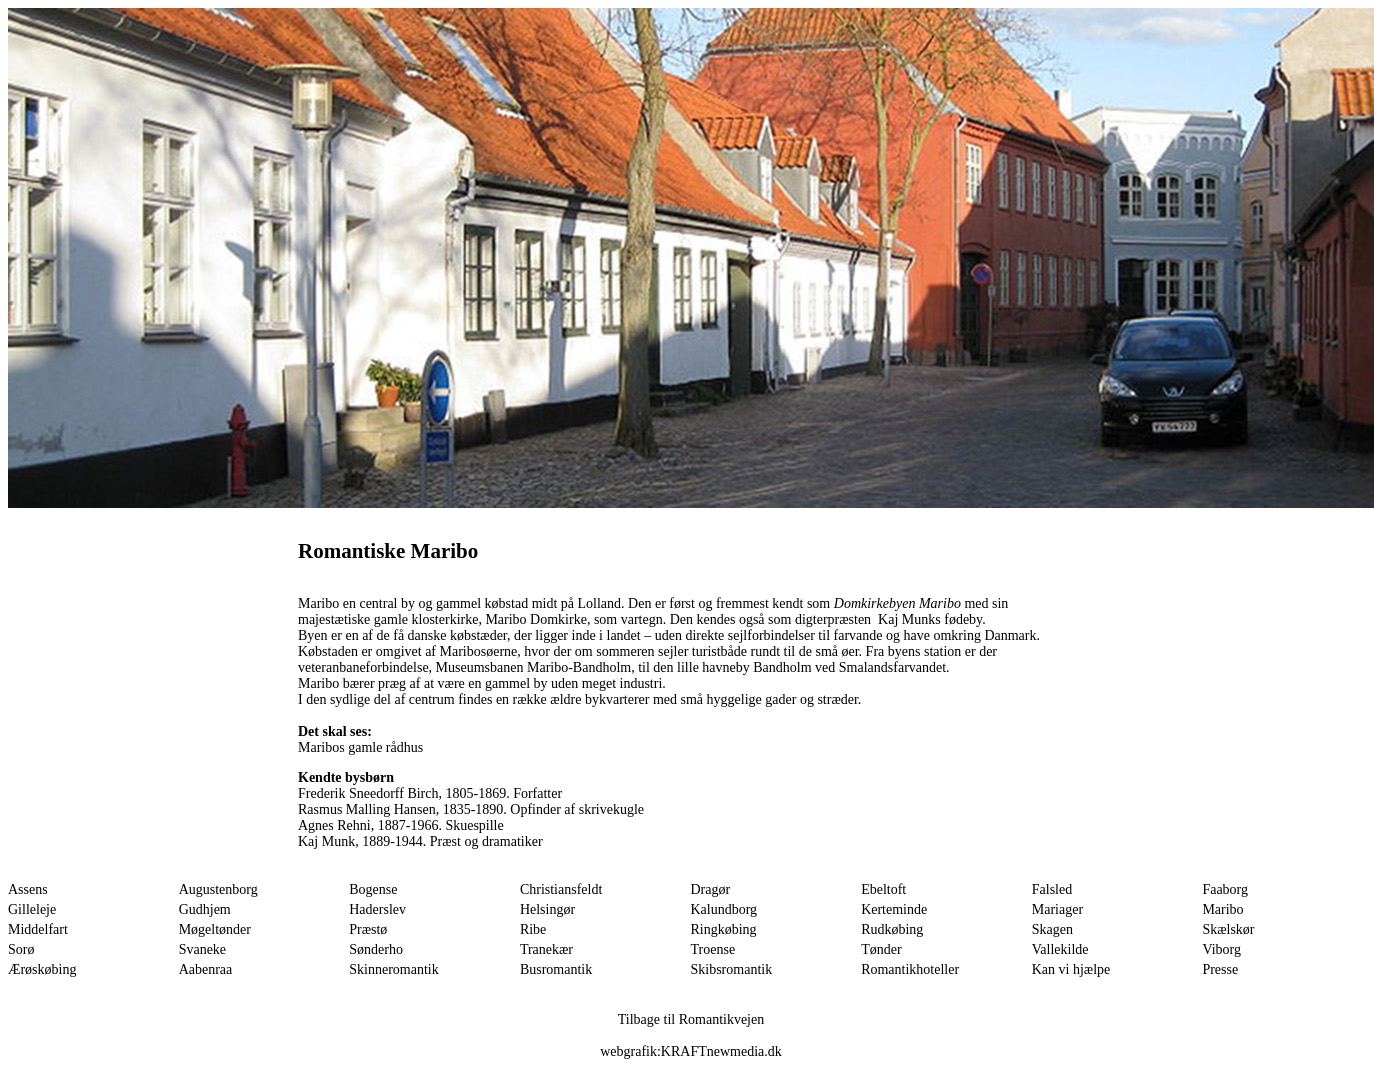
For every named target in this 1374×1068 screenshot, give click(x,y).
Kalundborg (724, 909)
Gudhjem (205, 909)
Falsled (1052, 889)
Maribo (1222, 909)
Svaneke (202, 949)
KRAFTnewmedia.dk (721, 1051)
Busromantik (556, 969)
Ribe (533, 929)
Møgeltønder (215, 929)
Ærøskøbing (42, 969)
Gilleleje (32, 909)
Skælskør (1228, 929)
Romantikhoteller (910, 969)
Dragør (711, 889)
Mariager (1057, 909)
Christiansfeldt (561, 889)
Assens (28, 889)
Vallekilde (1060, 949)
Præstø (368, 929)
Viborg (1221, 949)
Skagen (1052, 929)
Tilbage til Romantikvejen (691, 1019)
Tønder (881, 949)
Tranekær (546, 949)
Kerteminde (894, 909)
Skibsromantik (732, 969)
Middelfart (38, 929)
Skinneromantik (393, 969)
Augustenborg (218, 889)
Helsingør (547, 909)
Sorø (21, 949)
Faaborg (1225, 889)
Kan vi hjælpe (1071, 969)
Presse (1220, 969)
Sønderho (376, 949)
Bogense (373, 889)
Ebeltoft (883, 889)
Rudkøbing (892, 929)
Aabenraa (206, 969)
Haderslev (377, 909)
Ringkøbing (724, 929)
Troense (713, 949)
